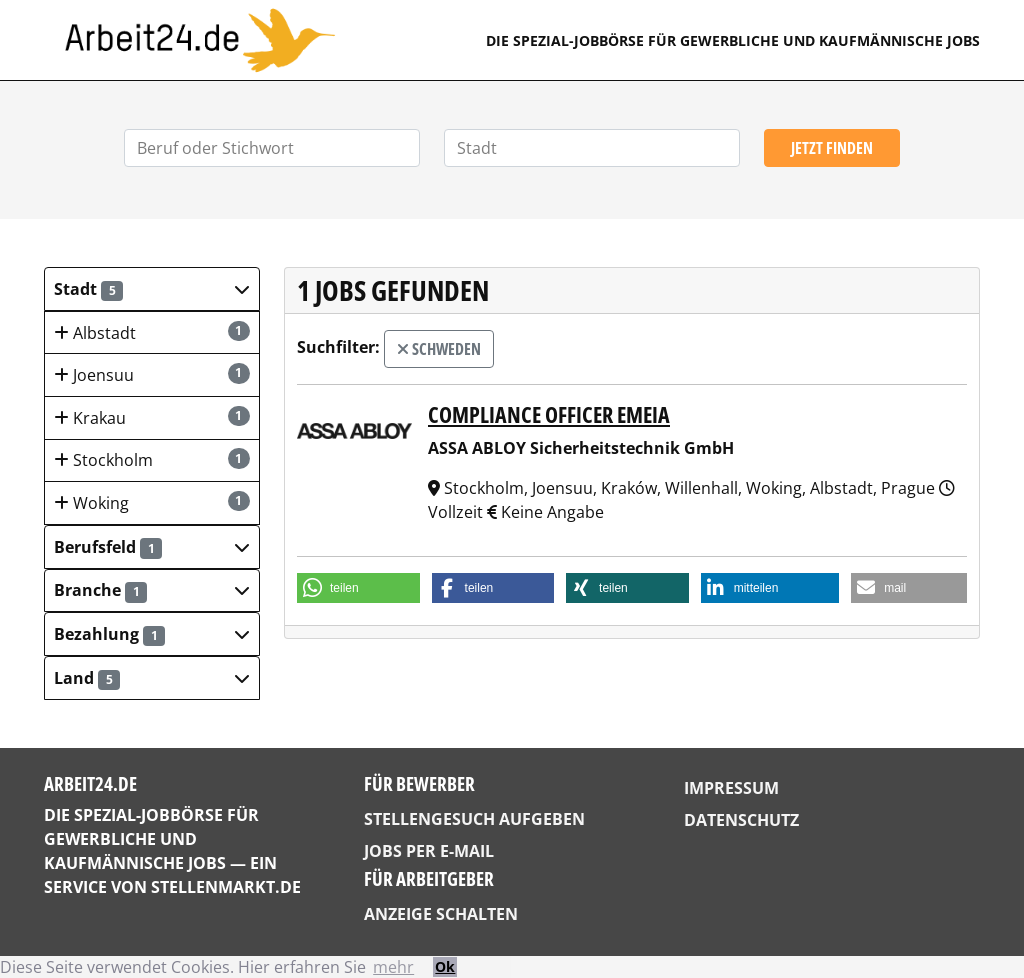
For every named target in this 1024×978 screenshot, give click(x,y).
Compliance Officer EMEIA (549, 414)
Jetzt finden (832, 148)
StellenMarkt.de (226, 887)
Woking (152, 502)
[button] (152, 289)
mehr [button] (393, 967)
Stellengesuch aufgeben (474, 819)
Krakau (152, 417)
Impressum (731, 788)
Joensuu (152, 374)
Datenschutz (741, 820)
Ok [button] (445, 966)
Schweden (439, 349)
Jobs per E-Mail (429, 851)
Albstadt (152, 332)
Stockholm (152, 459)
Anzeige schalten (441, 914)
